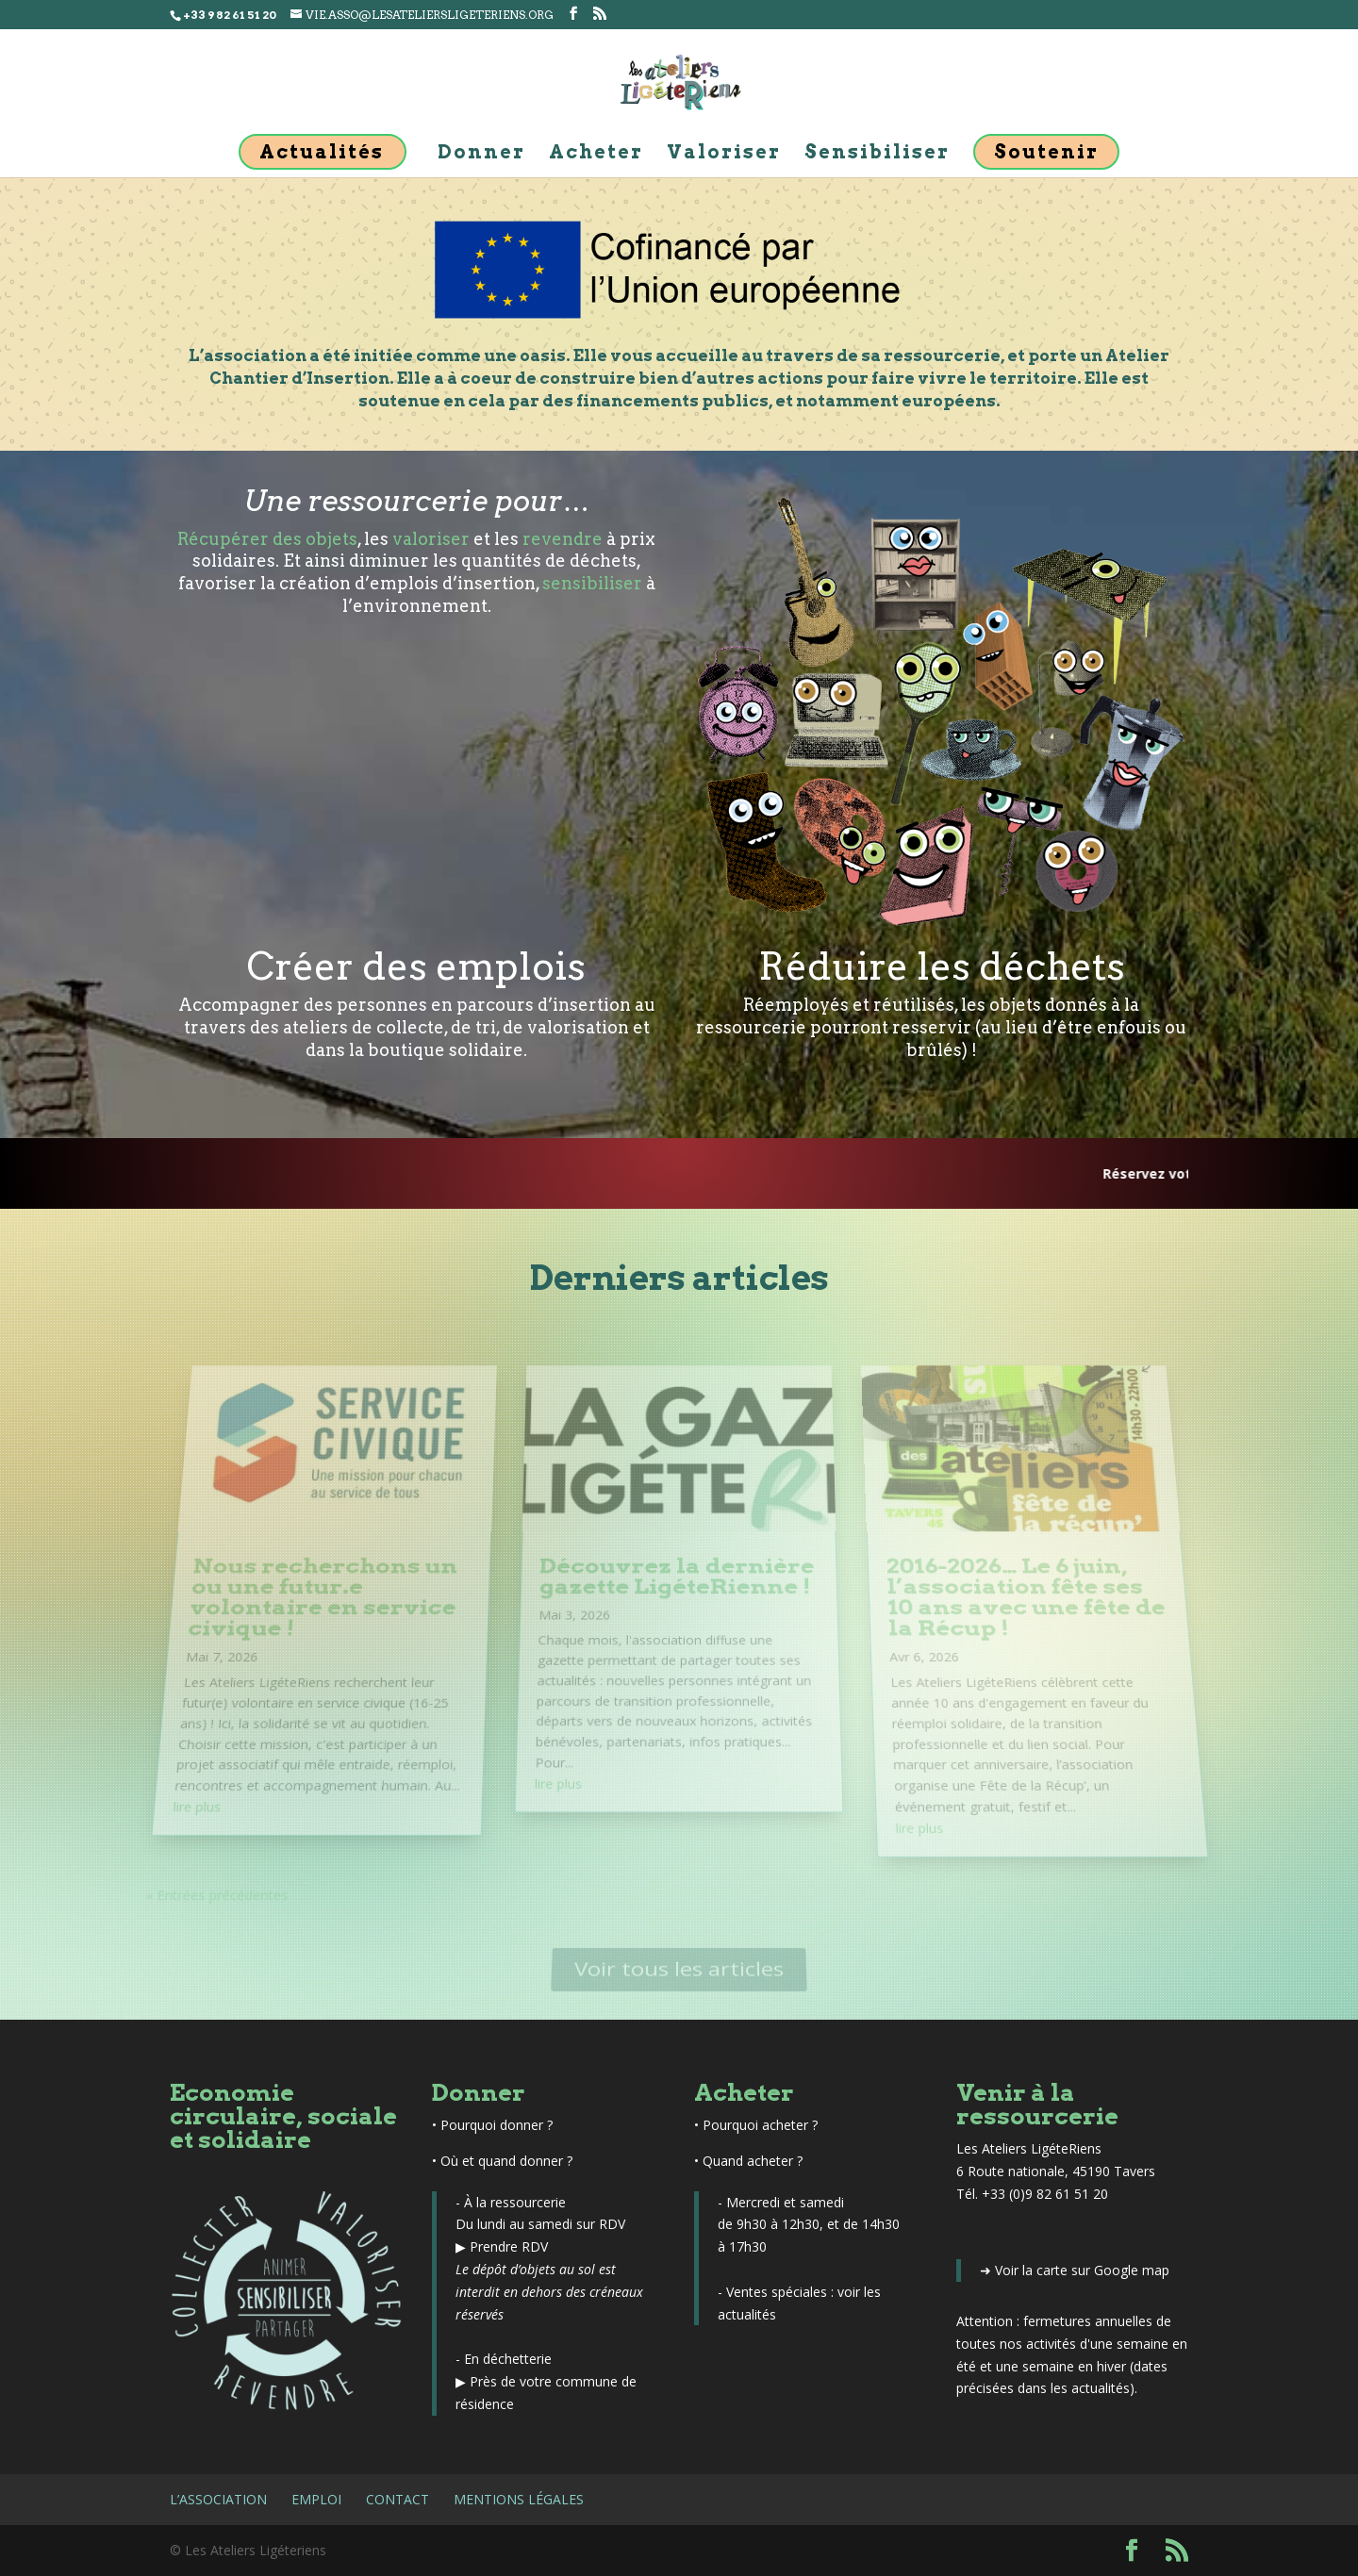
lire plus (177, 1782)
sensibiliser (592, 583)
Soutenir (1046, 151)
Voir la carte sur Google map (1082, 2270)
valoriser (431, 539)
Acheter (596, 154)
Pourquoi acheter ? (760, 2125)
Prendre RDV (509, 2246)
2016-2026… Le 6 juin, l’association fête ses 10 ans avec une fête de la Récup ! (1024, 1603)
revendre (562, 539)
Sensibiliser (877, 154)
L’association (218, 2499)
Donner (481, 154)
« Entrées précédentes (189, 1864)
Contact (397, 2499)
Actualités (321, 151)
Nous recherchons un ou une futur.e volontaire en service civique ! (324, 1603)
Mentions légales (519, 2499)
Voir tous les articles (678, 1968)
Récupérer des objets (267, 539)
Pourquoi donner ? (496, 2125)
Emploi (316, 2499)
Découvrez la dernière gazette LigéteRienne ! (676, 1585)
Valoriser (724, 154)
